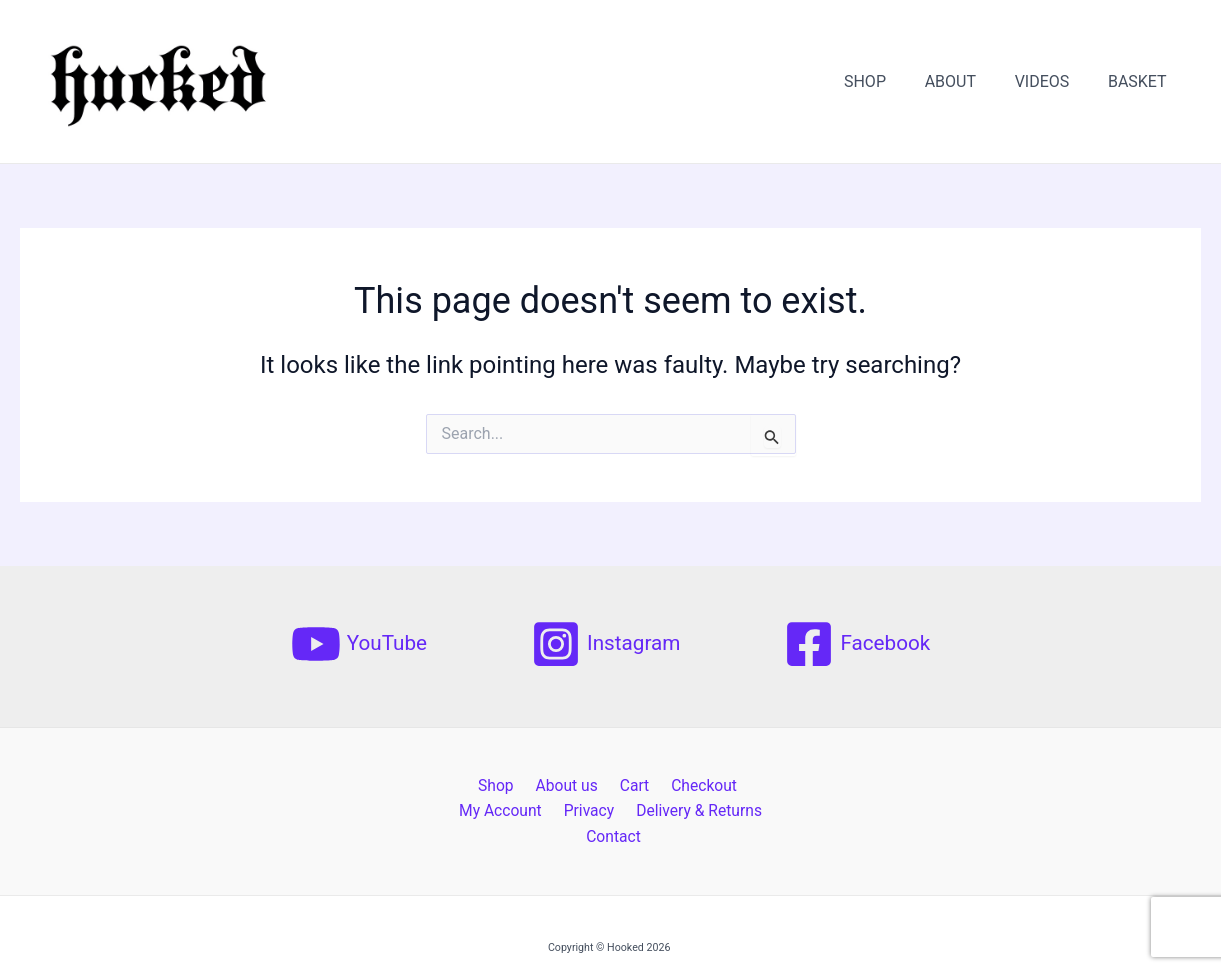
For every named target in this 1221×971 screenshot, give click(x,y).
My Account (737, 785)
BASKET (1140, 81)
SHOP (888, 81)
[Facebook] (858, 644)
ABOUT (966, 81)
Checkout (645, 785)
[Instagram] (605, 644)
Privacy (506, 811)
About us (518, 785)
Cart (580, 785)
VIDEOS (1052, 81)
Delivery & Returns (612, 811)
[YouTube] (358, 644)
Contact (721, 811)
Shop (451, 785)
